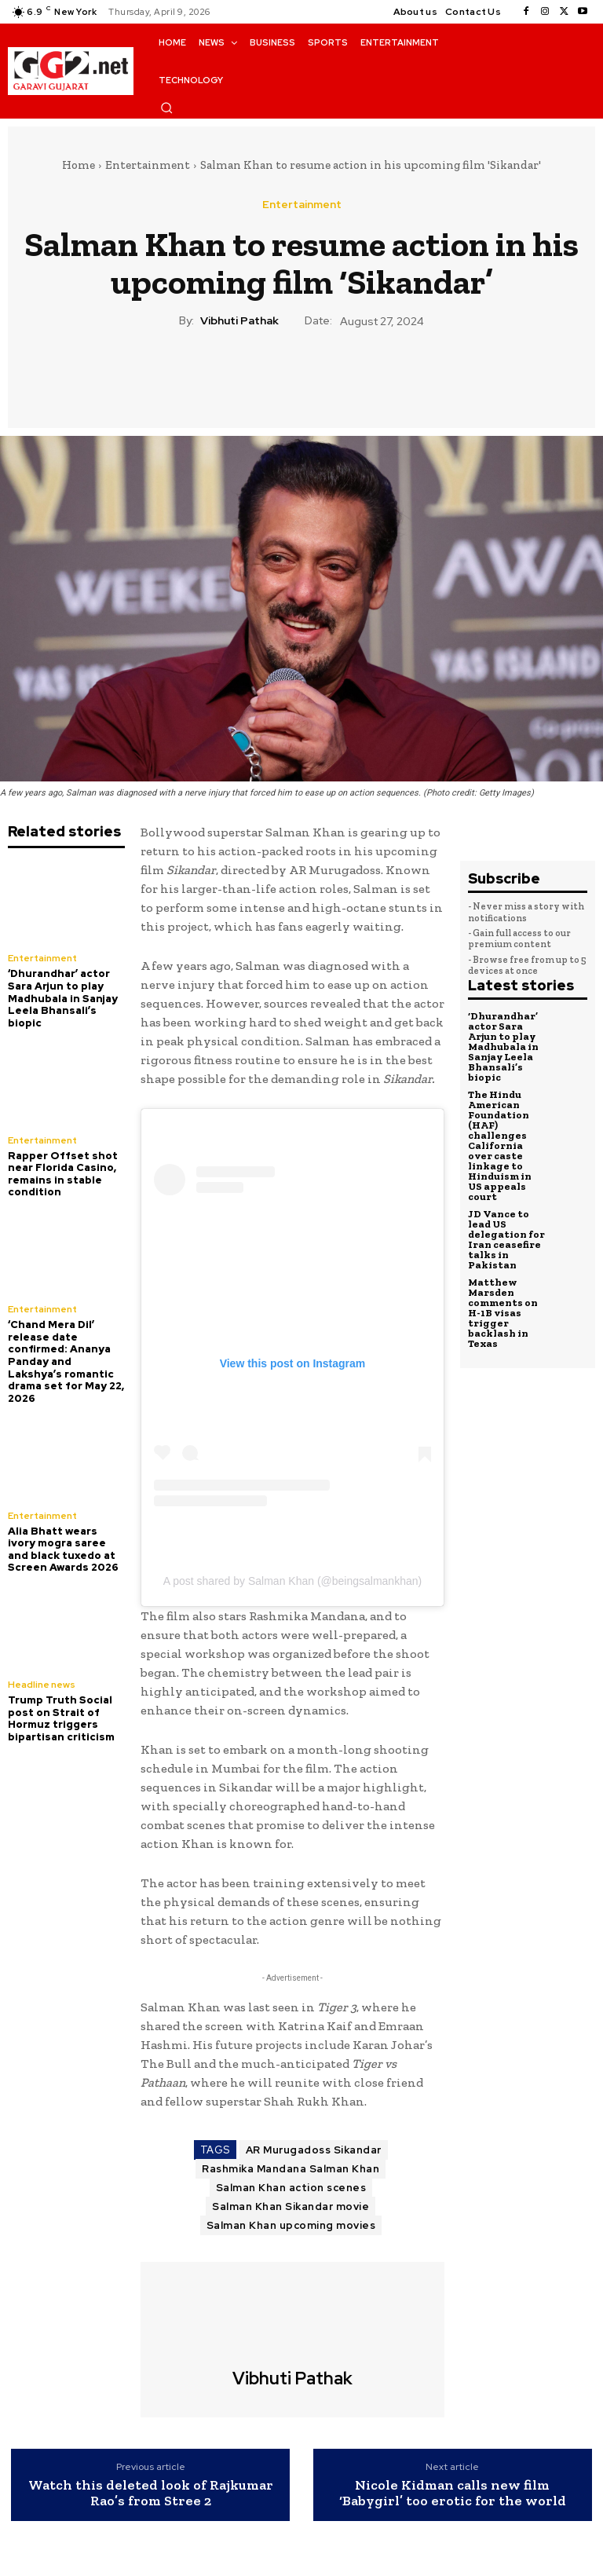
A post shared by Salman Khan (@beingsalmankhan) (292, 1581)
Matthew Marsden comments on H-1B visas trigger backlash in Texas (503, 1312)
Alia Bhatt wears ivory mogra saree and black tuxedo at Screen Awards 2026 (63, 1549)
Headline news (41, 1684)
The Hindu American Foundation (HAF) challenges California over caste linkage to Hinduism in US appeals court (500, 1145)
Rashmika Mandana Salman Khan (290, 2168)
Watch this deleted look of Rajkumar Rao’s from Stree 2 (150, 2493)
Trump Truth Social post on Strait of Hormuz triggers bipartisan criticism (61, 1718)
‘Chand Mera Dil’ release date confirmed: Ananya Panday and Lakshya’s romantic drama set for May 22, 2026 (66, 1361)
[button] (166, 107)
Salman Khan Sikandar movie (290, 2206)
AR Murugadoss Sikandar (314, 2150)
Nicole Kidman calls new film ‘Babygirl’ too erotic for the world (452, 2493)
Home (78, 165)
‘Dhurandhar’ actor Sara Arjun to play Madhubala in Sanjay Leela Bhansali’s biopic (63, 998)
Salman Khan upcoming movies (291, 2225)
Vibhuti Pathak (239, 320)
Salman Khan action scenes (291, 2187)
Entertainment (147, 165)
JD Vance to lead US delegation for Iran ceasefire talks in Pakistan (506, 1239)
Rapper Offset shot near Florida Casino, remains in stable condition (63, 1174)
